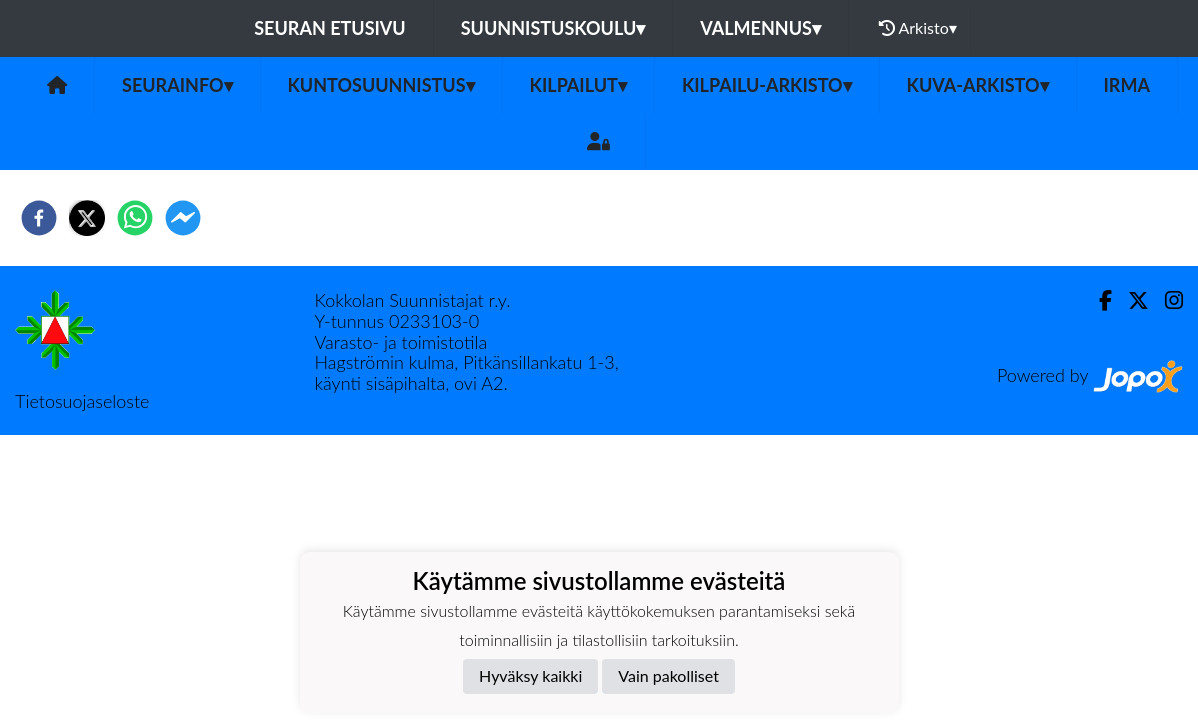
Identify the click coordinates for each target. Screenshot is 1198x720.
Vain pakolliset (668, 675)
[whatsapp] (135, 218)
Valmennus (760, 28)
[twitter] (87, 218)
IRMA (1127, 85)
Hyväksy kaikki (530, 675)
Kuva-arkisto (978, 85)
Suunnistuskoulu (553, 28)
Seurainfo (177, 85)
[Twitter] (1130, 300)
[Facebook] (1097, 300)
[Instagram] (1166, 300)
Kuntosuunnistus (381, 85)
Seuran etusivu (330, 28)
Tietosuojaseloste (82, 401)
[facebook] (39, 218)
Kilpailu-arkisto (767, 85)
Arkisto (918, 28)
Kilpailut (578, 85)
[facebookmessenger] (183, 218)
